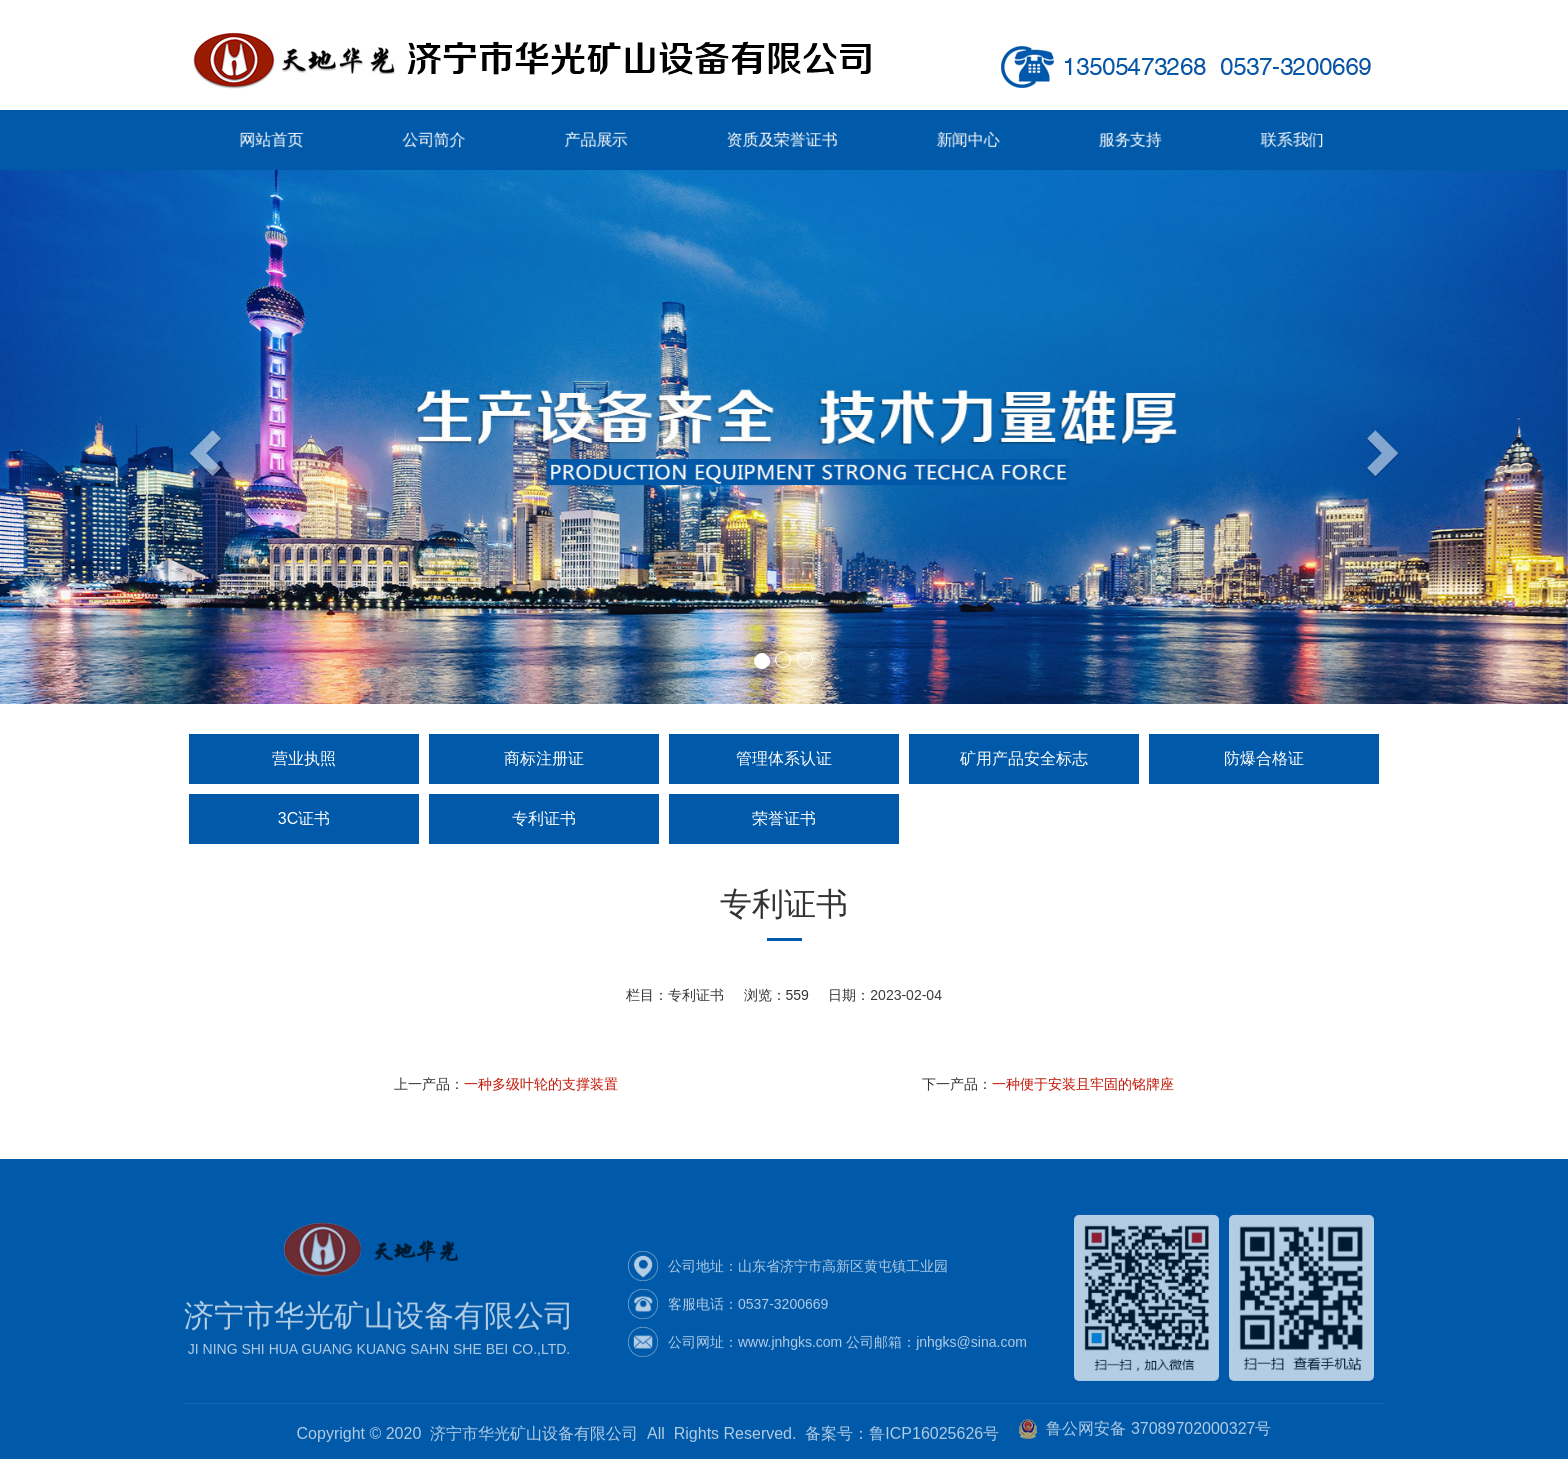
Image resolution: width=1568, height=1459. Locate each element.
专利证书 (544, 818)
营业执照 (304, 758)
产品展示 (608, 140)
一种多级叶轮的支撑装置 (541, 1084)
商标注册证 (544, 758)
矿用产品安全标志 (1024, 758)
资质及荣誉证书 (782, 140)
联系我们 (1257, 140)
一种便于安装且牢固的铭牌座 (1083, 1084)
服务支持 (1106, 140)
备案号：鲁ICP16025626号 (902, 1437)
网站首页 (306, 140)
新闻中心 (955, 140)
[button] (117, 437)
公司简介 (457, 140)
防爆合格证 (1264, 758)
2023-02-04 (906, 995)
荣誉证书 (784, 818)
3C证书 (304, 818)
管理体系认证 (784, 758)
